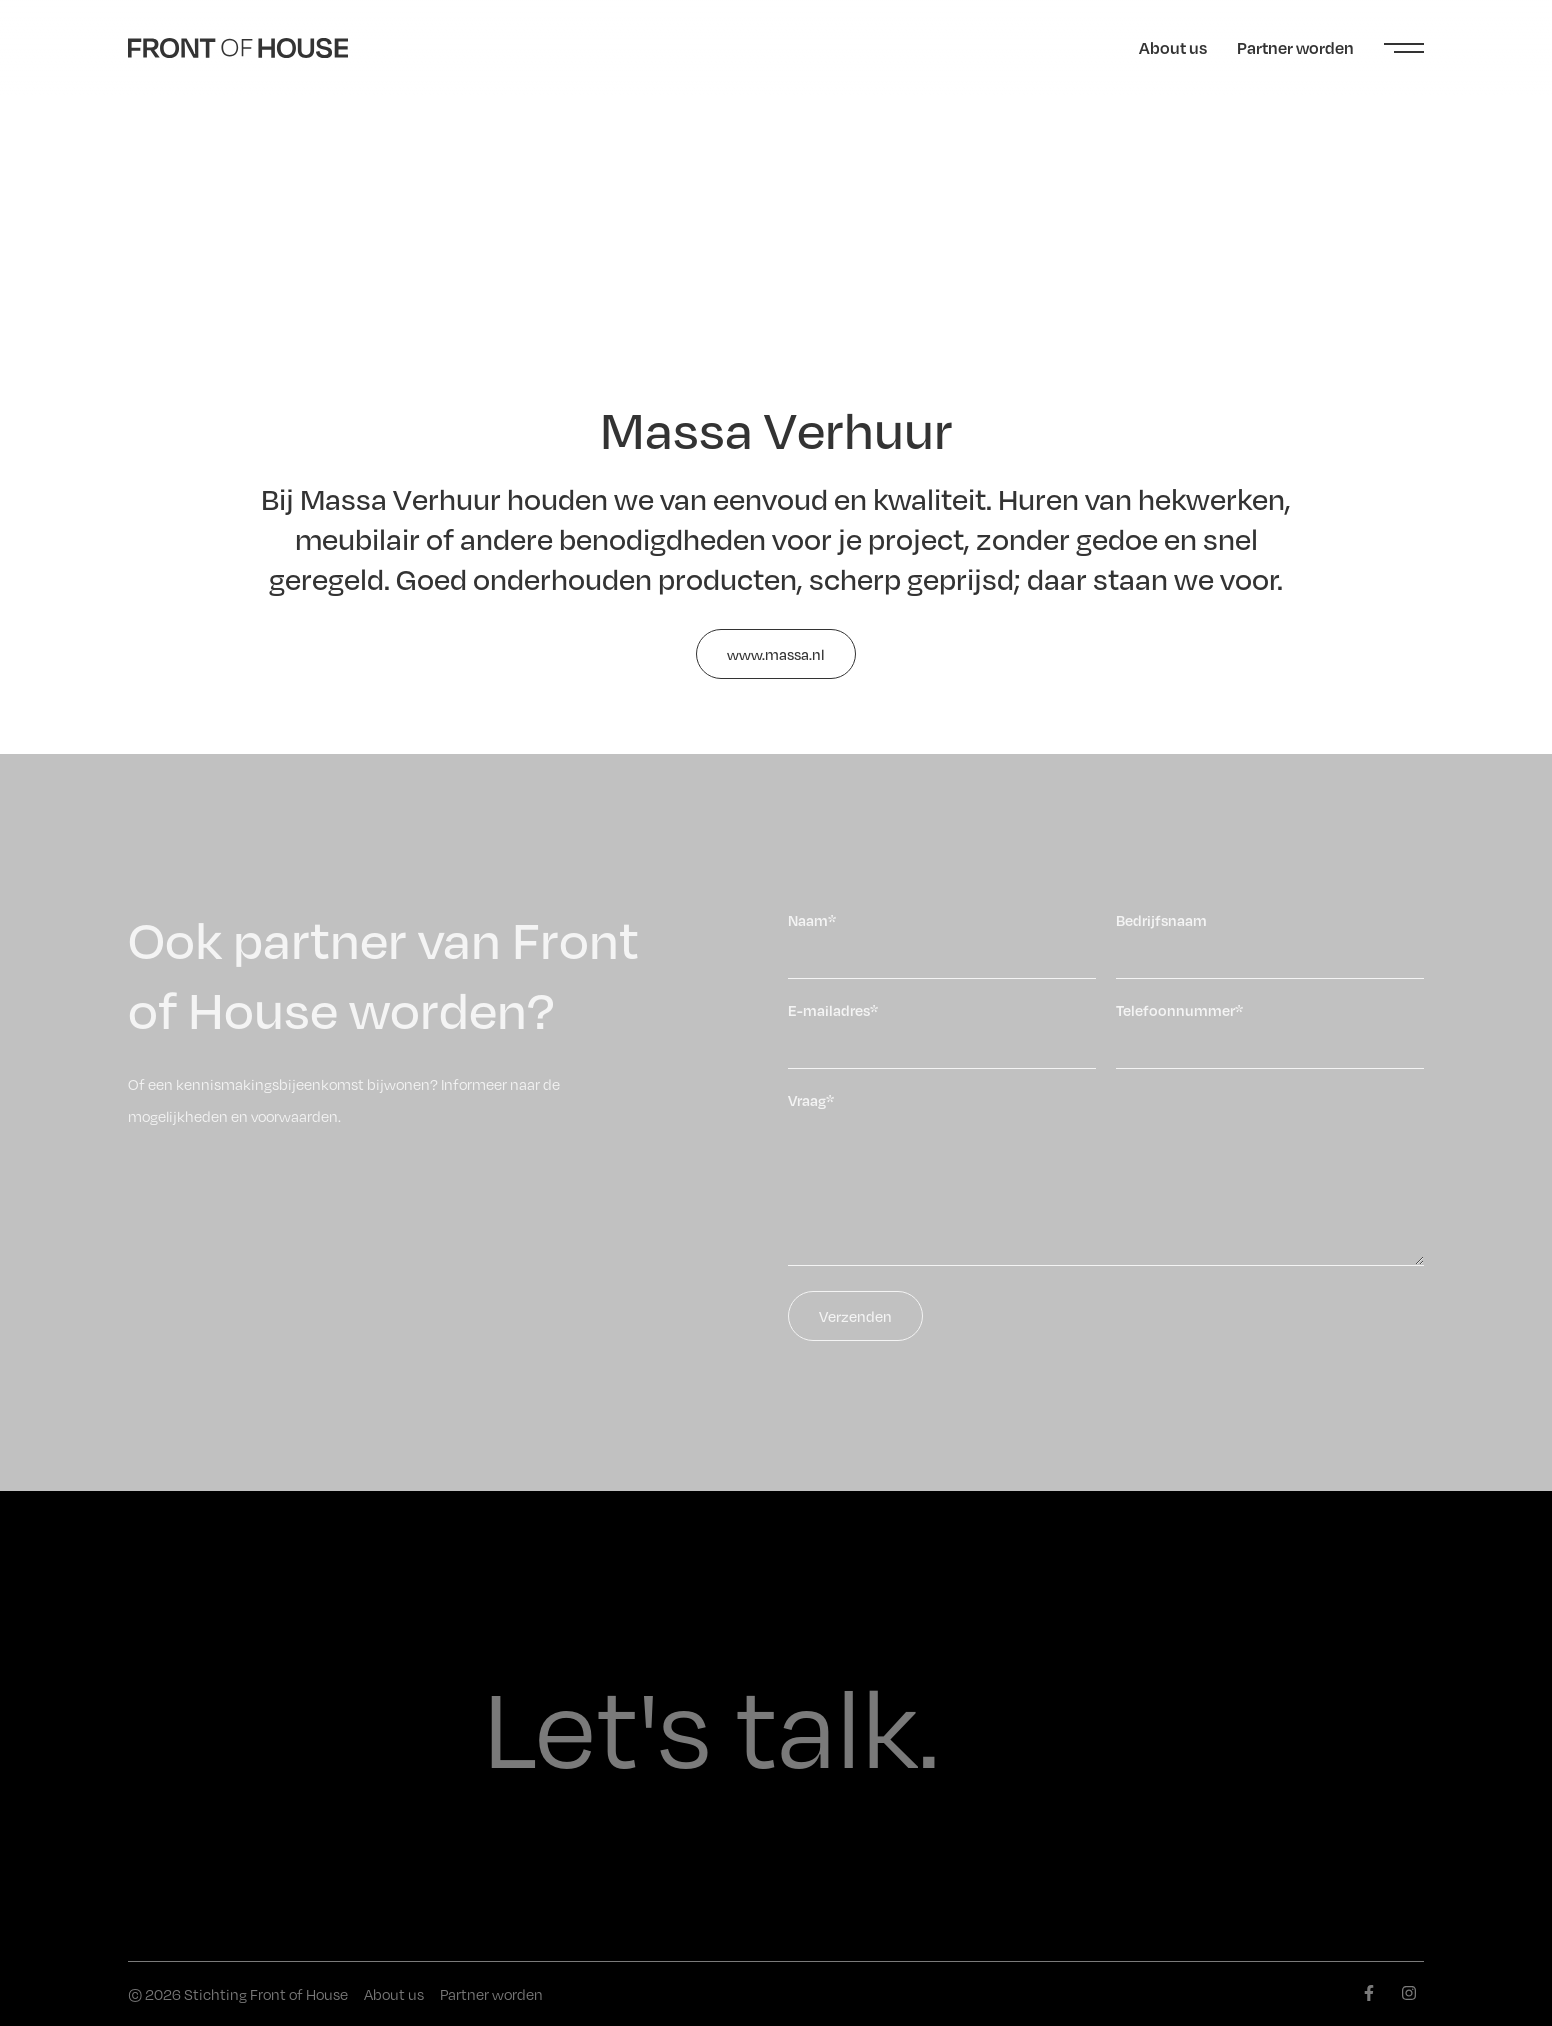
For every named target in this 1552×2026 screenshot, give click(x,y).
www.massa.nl (776, 654)
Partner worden (1295, 47)
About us (1173, 47)
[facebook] (1369, 1993)
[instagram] (1409, 1993)
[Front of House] (238, 48)
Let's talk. (711, 1726)
